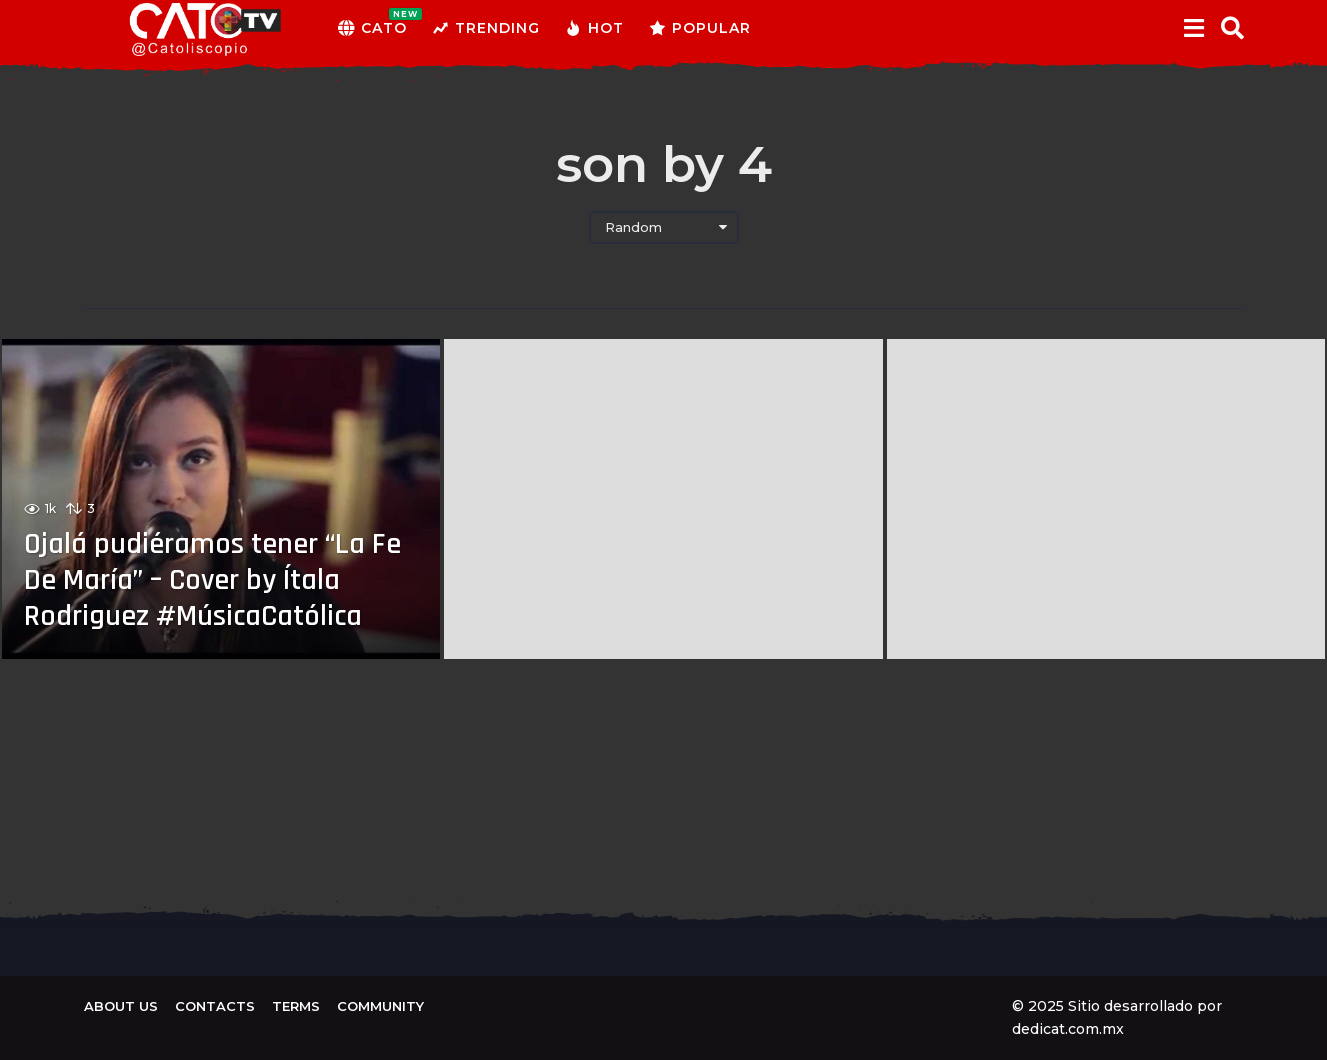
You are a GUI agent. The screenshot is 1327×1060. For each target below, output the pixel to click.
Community (380, 1006)
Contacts (215, 1006)
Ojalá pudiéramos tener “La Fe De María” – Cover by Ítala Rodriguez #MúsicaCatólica (212, 580)
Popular (700, 28)
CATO (372, 28)
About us (121, 1006)
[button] (1194, 28)
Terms (296, 1006)
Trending (486, 28)
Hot (594, 28)
